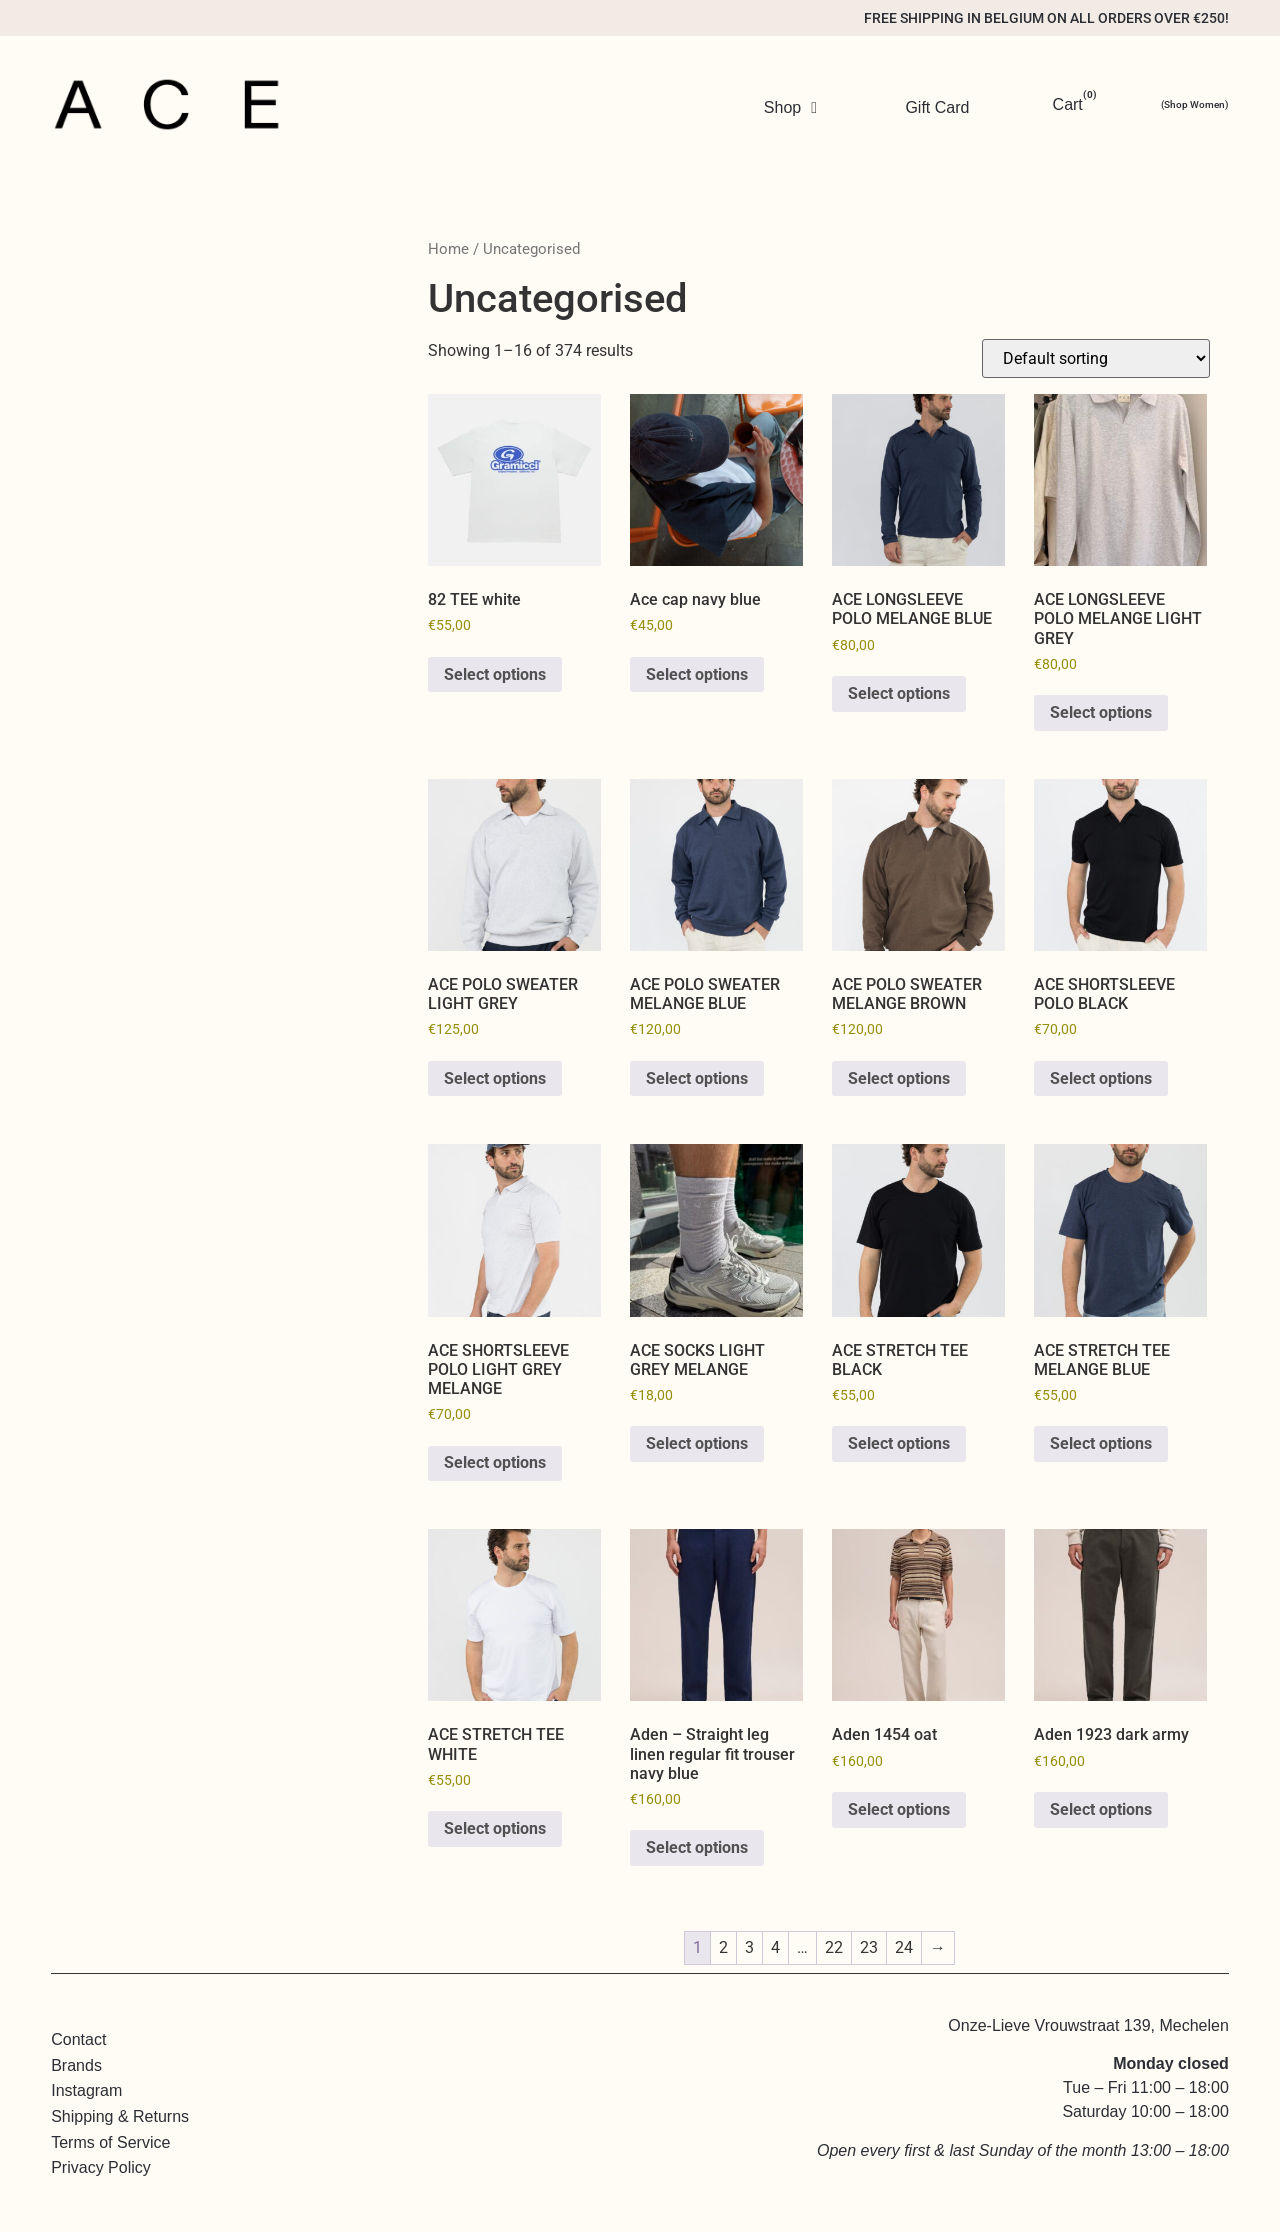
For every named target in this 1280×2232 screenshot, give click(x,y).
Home (448, 249)
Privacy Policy (101, 2167)
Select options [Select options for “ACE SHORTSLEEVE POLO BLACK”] (1101, 1078)
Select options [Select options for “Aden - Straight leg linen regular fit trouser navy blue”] (697, 1847)
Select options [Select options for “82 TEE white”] (495, 674)
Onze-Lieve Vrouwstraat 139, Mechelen (1088, 2024)
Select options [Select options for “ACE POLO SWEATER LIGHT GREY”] (495, 1078)
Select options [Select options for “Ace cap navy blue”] (697, 674)
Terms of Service (110, 2142)
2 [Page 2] (723, 1947)
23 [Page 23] (869, 1947)
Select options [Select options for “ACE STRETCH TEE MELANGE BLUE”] (1101, 1443)
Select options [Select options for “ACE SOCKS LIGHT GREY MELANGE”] (697, 1443)
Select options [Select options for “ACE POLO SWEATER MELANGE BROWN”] (899, 1078)
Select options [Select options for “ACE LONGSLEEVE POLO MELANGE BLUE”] (899, 693)
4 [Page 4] (775, 1947)
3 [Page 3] (749, 1947)
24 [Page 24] (904, 1947)
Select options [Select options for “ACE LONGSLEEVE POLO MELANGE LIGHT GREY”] (1101, 712)
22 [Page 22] (834, 1947)
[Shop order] (1096, 358)
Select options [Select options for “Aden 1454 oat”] (899, 1809)
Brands (76, 2065)
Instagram (86, 2090)
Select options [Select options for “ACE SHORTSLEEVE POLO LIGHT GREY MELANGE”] (495, 1462)
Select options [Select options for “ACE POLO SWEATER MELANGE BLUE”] (697, 1078)
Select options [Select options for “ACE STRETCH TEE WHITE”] (495, 1828)
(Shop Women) (1195, 104)
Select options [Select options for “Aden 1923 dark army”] (1101, 1809)
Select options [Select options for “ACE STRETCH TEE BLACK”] (899, 1443)
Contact (78, 2039)
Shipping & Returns (120, 2116)
